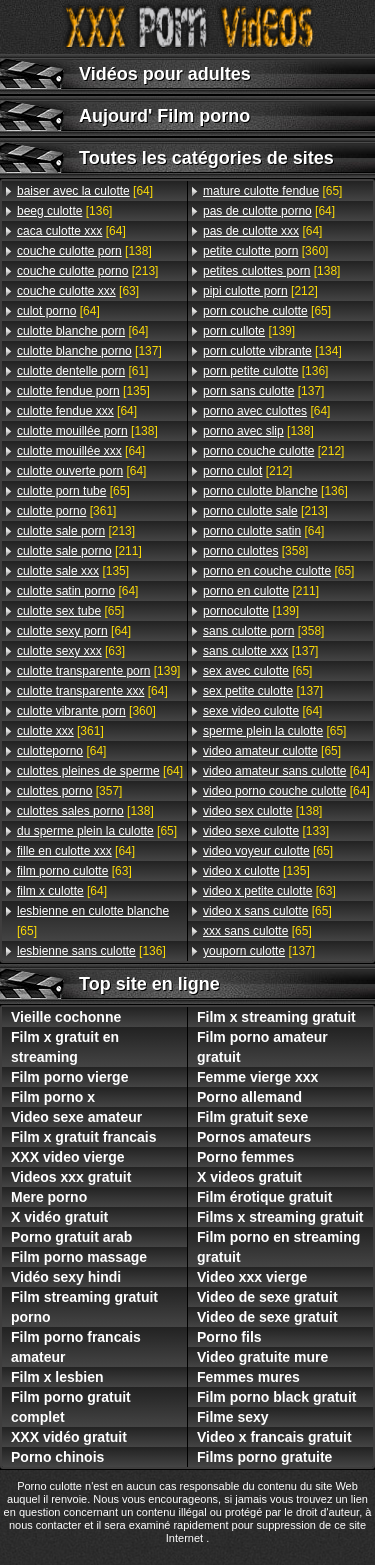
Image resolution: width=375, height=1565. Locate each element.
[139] (98, 671)
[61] (82, 371)
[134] (272, 351)
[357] (69, 791)
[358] (255, 551)
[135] (83, 391)
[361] (66, 511)
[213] (87, 271)
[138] (84, 251)
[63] (78, 291)
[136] (64, 211)
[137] (89, 351)
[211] (79, 551)
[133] (266, 831)
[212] (260, 291)
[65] (73, 491)
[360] (86, 711)
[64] (85, 191)
